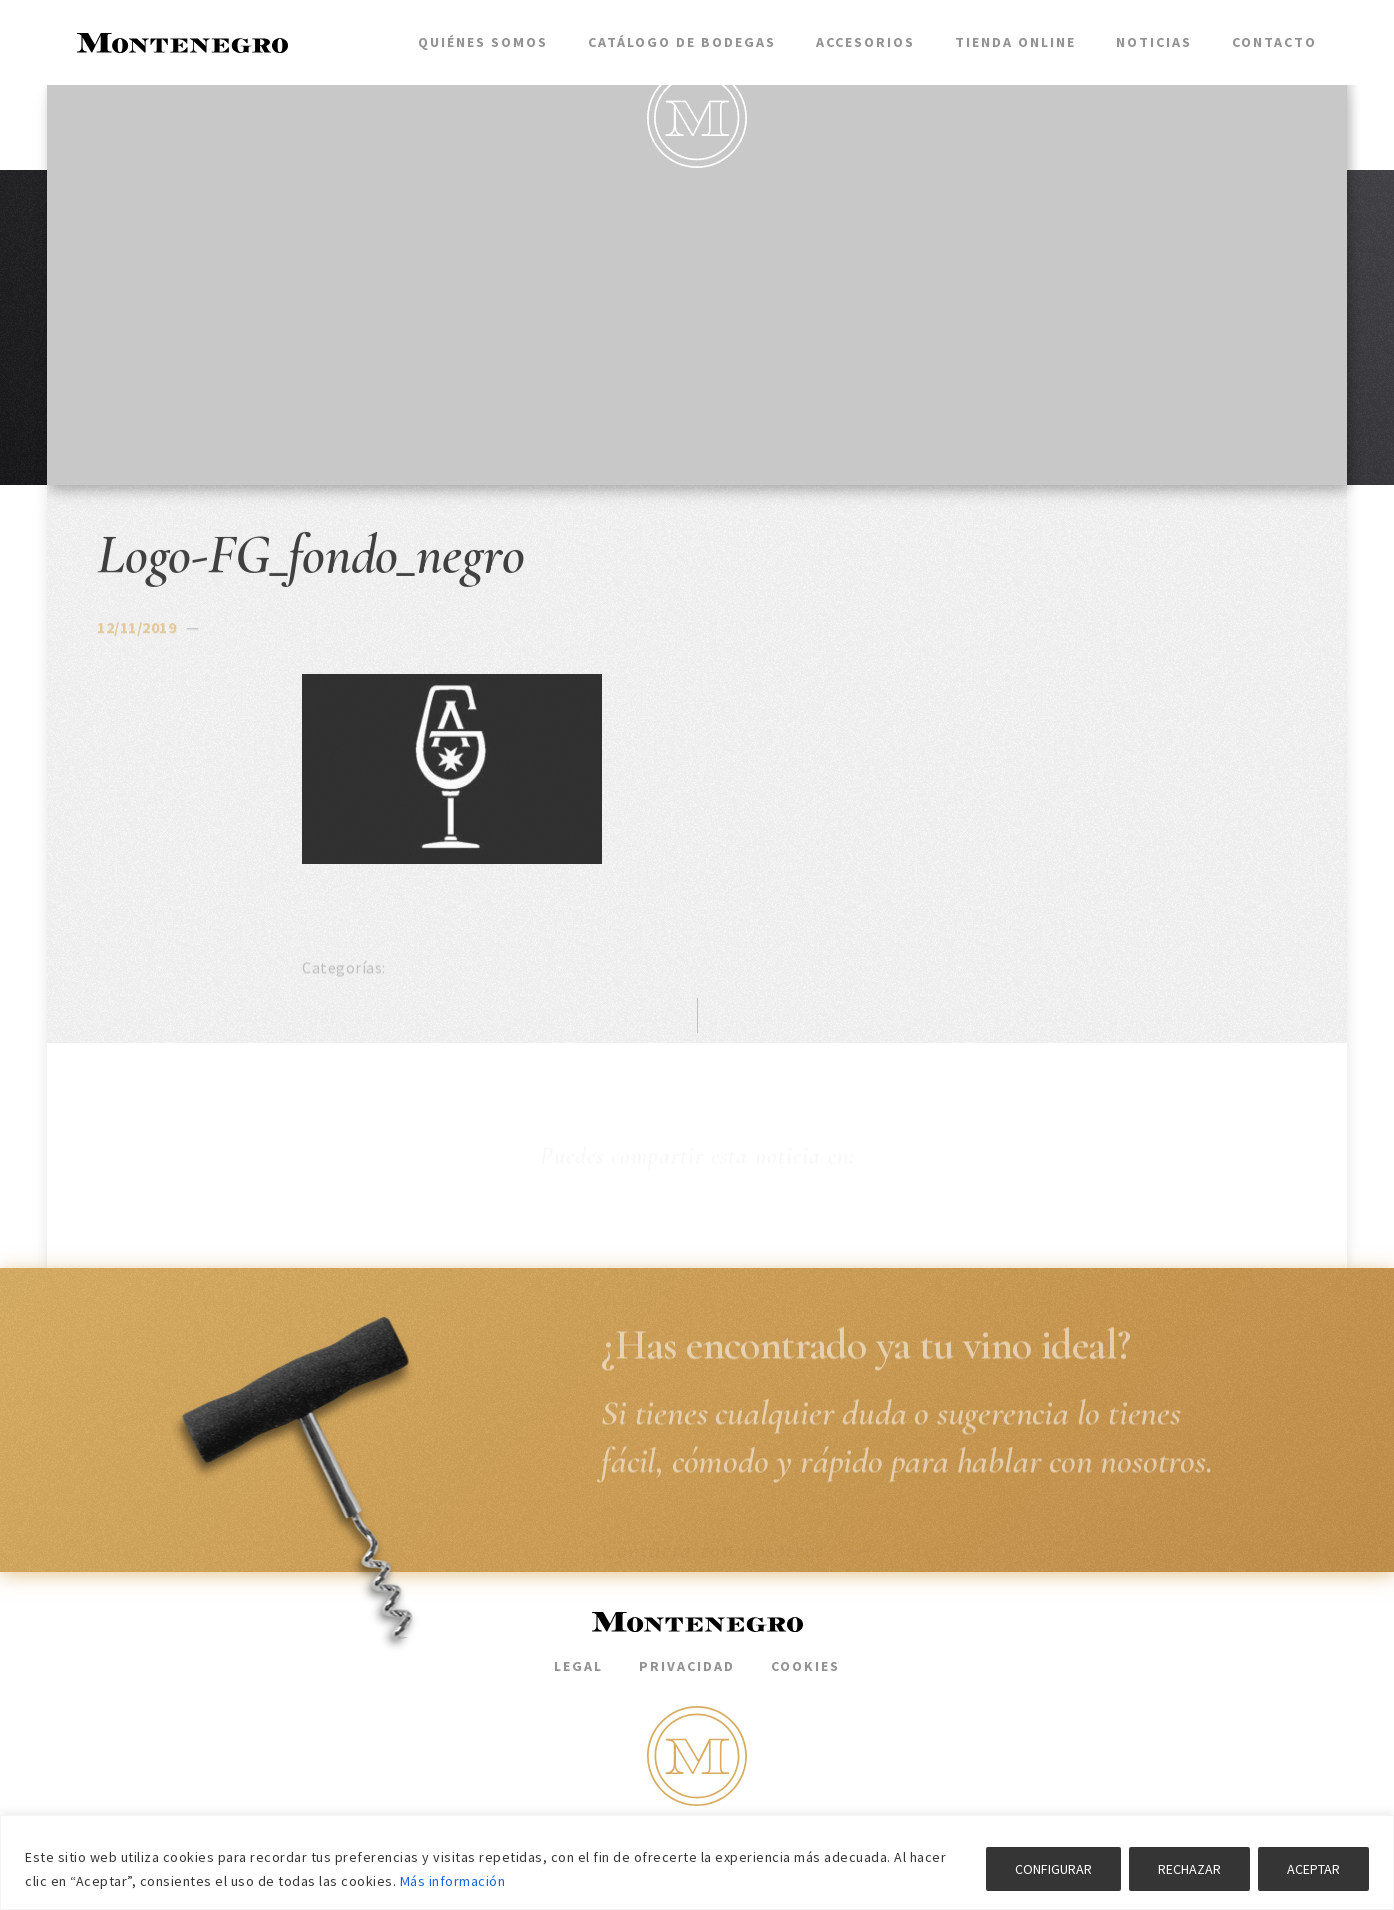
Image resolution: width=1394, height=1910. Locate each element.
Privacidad (687, 1666)
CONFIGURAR (1053, 1869)
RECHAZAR (1189, 1869)
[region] (697, 1862)
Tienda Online (1015, 42)
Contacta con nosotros (737, 1550)
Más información (453, 1881)
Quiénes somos (483, 42)
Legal (578, 1666)
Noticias (1154, 42)
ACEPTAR (1313, 1869)
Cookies (805, 1666)
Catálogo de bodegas (682, 42)
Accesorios (865, 42)
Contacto (1274, 42)
